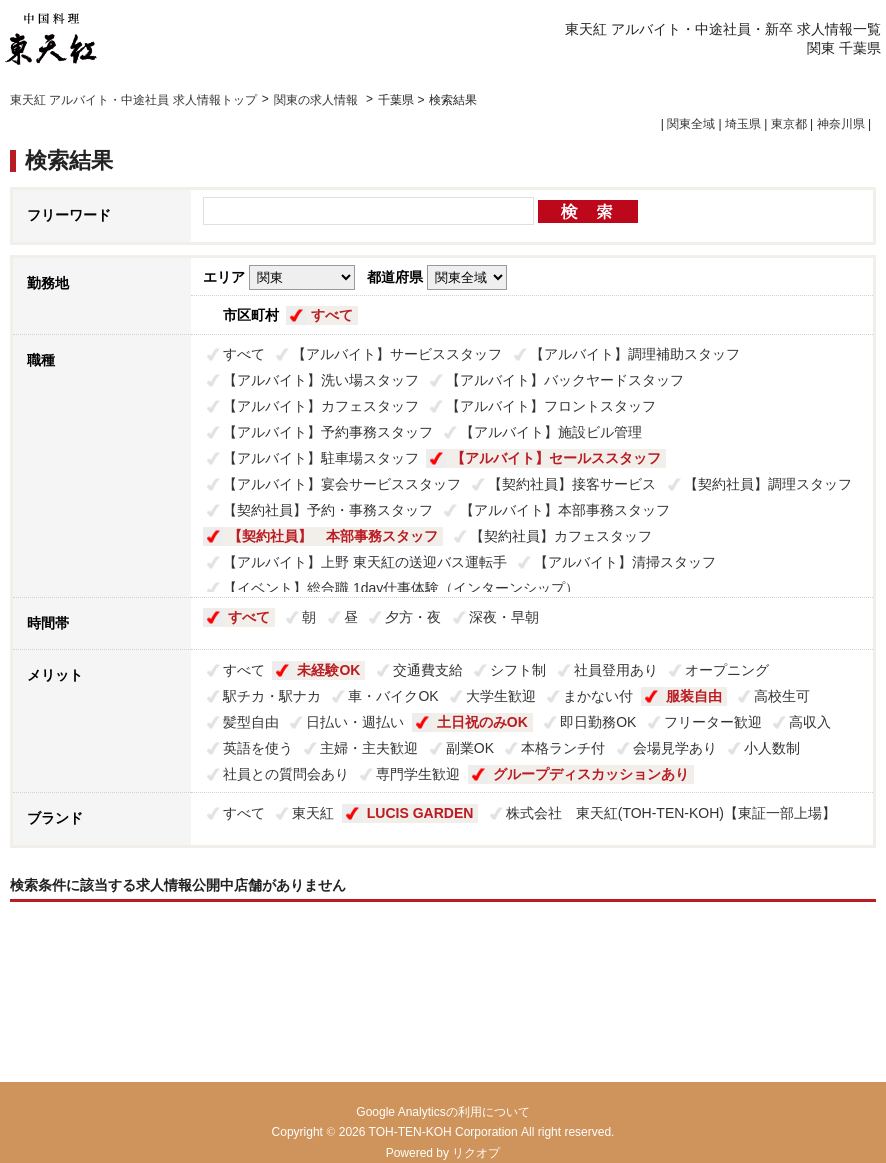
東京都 (789, 124)
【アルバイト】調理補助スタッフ (635, 354)
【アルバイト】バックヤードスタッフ (565, 380)
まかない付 (598, 696)
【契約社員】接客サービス (572, 484)
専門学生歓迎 (418, 774)
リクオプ (476, 1153)
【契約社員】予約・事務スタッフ (328, 510)
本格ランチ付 (563, 748)
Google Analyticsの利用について (442, 1112)
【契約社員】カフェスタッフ (561, 536)
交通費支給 (428, 670)
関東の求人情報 (317, 100)
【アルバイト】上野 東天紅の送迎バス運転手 (365, 562)
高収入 (810, 722)
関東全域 (691, 124)
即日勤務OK (598, 722)
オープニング (727, 670)
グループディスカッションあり (591, 774)
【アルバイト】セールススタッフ (556, 458)
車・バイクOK (393, 696)
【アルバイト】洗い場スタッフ (321, 380)
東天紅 (313, 813)
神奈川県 (841, 124)
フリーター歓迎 (713, 722)
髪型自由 (251, 722)
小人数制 (772, 748)
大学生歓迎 (501, 696)
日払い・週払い (355, 722)
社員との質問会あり (286, 774)
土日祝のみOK (482, 722)
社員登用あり (616, 670)
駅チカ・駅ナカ (272, 696)
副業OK (470, 748)
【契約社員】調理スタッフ (768, 484)
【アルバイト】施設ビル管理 (551, 432)
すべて (332, 315)
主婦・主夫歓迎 (369, 748)
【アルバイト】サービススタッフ (397, 354)
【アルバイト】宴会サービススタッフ (342, 484)
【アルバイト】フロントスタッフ (551, 406)
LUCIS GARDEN (420, 813)
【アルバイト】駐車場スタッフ (321, 458)
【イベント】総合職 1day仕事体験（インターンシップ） (401, 588)
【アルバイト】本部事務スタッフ (565, 510)
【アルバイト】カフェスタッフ (321, 406)
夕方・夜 (413, 617)
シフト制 (518, 670)
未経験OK (328, 670)
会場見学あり (675, 748)
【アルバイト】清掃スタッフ (625, 562)
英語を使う (258, 748)
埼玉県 (743, 124)
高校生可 (782, 696)
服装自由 (694, 696)
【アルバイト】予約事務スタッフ (328, 432)
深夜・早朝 (504, 617)
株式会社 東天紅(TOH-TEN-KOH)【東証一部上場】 (671, 813)
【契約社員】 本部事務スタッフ (333, 536)
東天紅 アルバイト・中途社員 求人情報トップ (133, 100)
